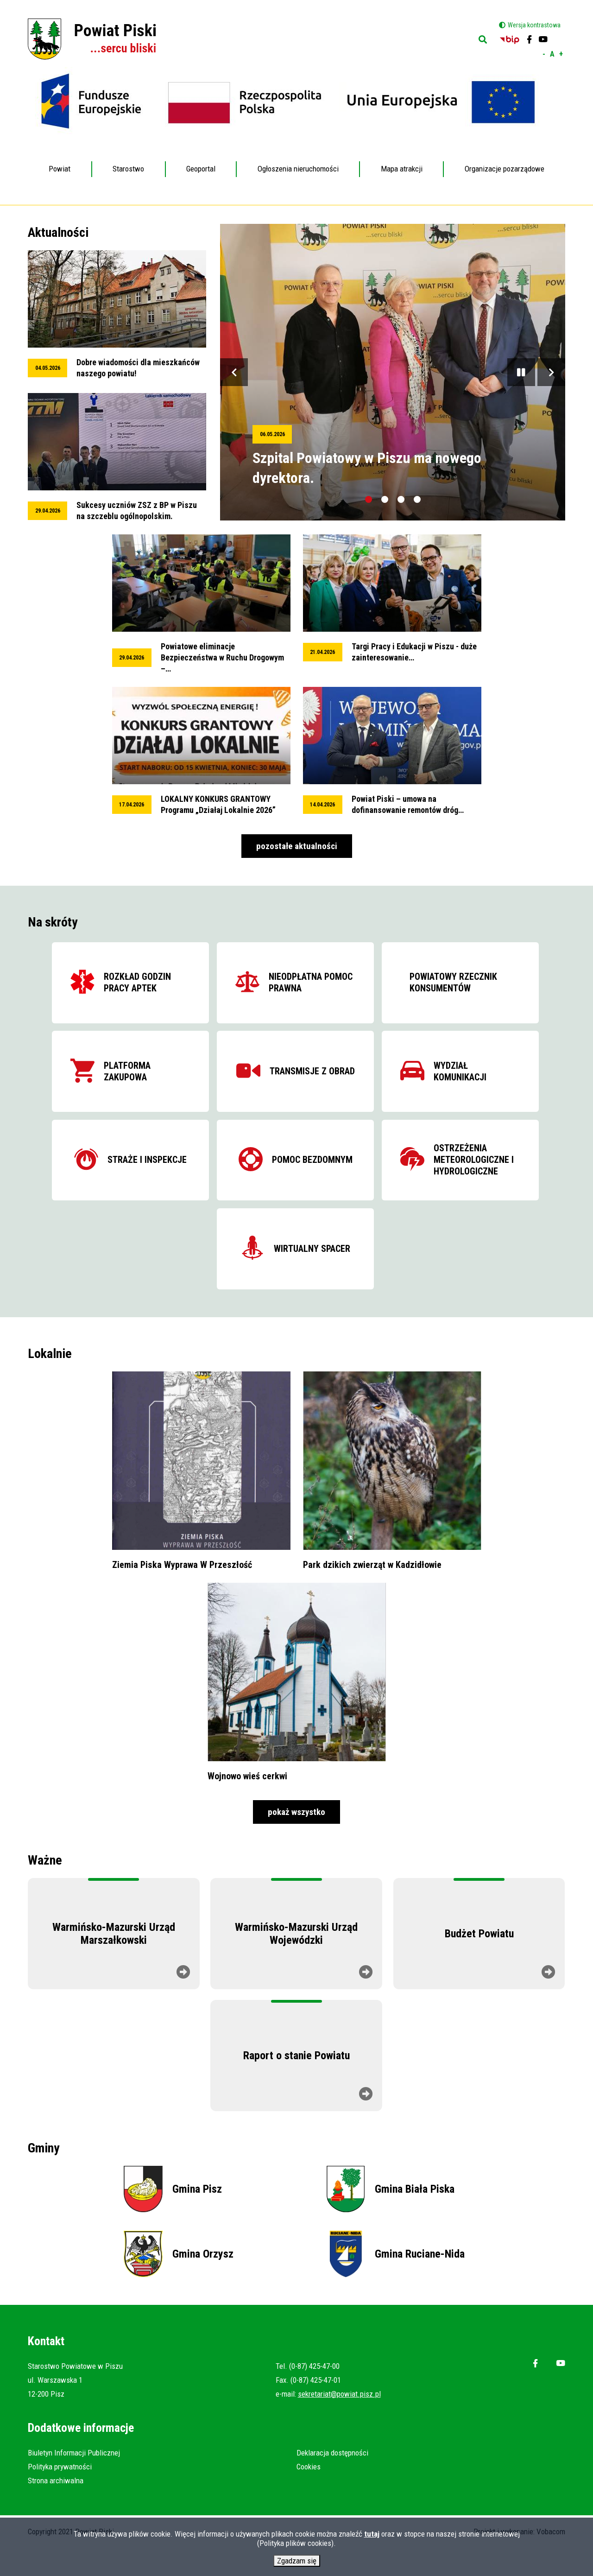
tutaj (371, 2535)
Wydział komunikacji (494, 1080)
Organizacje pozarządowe (504, 168)
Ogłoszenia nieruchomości (298, 168)
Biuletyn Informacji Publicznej (74, 2481)
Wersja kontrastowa (534, 25)
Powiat (60, 162)
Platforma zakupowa (132, 1081)
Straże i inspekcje (132, 1176)
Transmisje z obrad (313, 1081)
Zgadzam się (296, 2562)
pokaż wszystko (296, 1840)
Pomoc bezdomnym (313, 1176)
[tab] (368, 499)
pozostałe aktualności (296, 846)
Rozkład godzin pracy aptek (127, 985)
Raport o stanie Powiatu (296, 2084)
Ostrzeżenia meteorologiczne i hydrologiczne (482, 1177)
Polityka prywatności (60, 2495)
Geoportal (201, 162)
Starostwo (128, 162)
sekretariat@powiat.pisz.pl (339, 2422)
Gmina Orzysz (202, 2282)
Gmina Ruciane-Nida (420, 2282)
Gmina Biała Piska (414, 2217)
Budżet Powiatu (479, 1961)
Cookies (308, 2495)
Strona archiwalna (55, 2508)
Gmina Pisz (197, 2217)
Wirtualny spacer (313, 1272)
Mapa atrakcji (402, 168)
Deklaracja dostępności (332, 2481)
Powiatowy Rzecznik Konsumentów (461, 985)
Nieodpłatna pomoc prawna (303, 985)
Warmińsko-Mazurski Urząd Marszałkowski (113, 1962)
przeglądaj (117, 314)
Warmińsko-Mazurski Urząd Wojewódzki (296, 1962)
